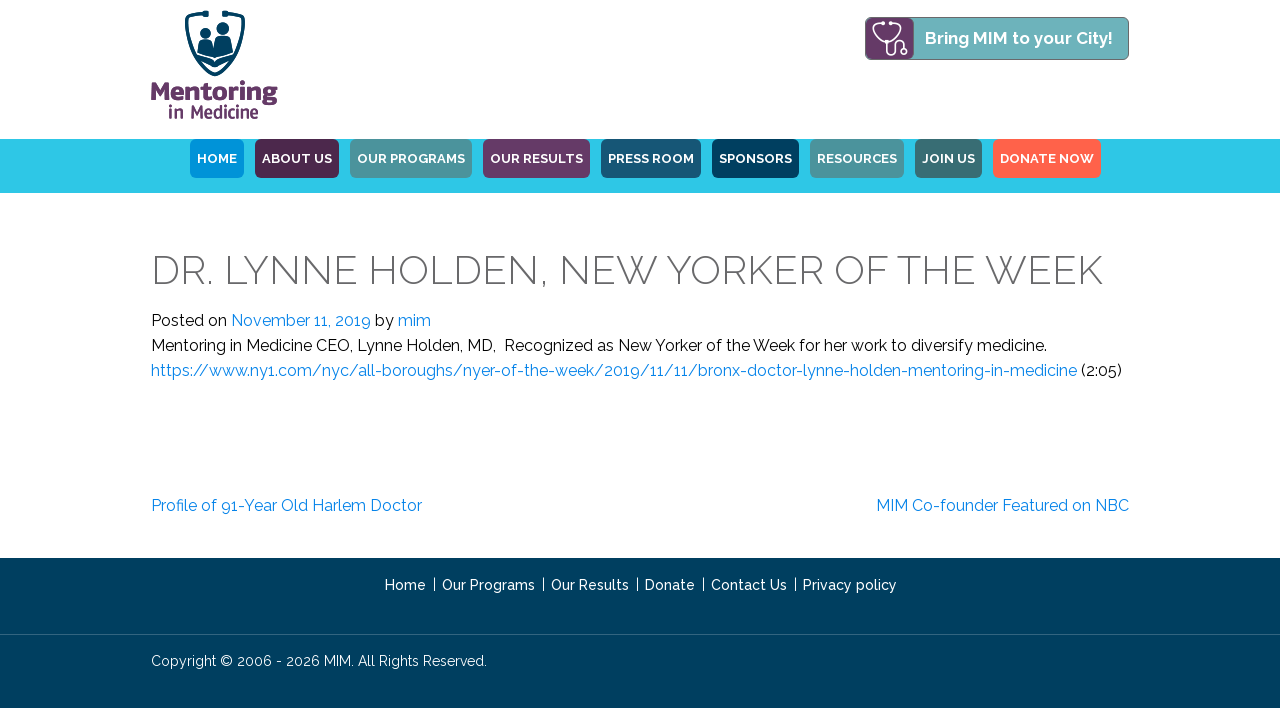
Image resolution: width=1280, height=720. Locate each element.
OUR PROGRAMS (411, 158)
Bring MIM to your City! (1019, 38)
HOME (217, 158)
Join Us (948, 158)
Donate (670, 585)
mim (414, 320)
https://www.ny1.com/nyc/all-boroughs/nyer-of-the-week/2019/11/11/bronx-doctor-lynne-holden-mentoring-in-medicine (614, 370)
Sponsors (755, 158)
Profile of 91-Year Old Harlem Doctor (286, 505)
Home (405, 585)
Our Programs (488, 585)
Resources (857, 158)
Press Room (651, 158)
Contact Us (749, 585)
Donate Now (1047, 158)
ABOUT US (297, 158)
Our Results (536, 158)
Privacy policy (850, 585)
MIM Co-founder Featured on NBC (1002, 505)
